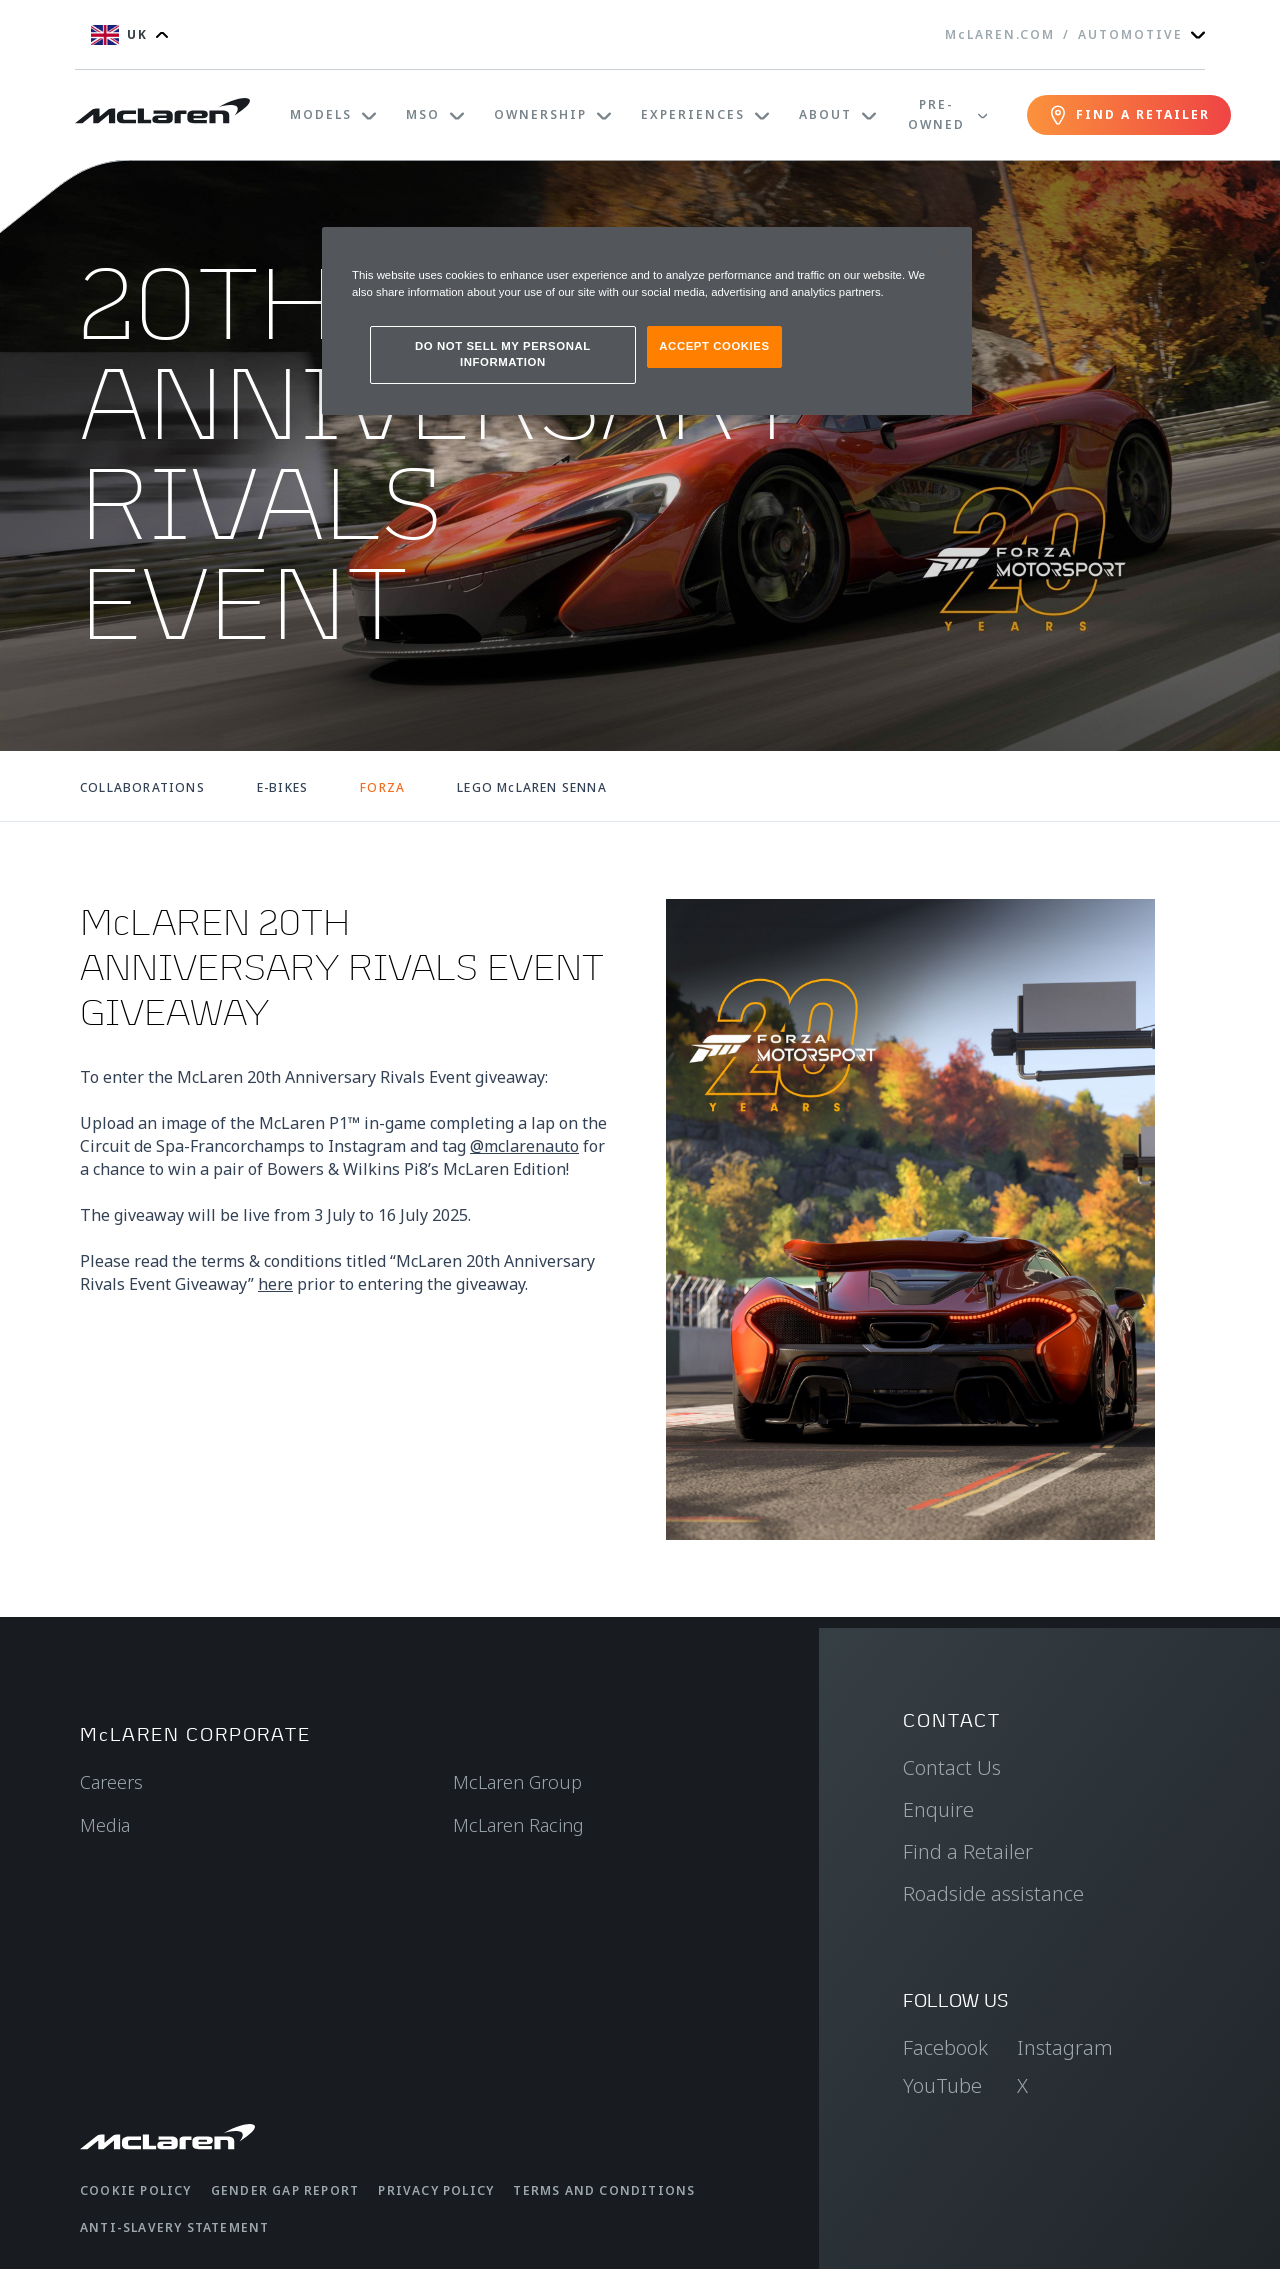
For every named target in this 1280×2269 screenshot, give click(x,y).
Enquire (938, 1809)
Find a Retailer (968, 1851)
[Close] (944, 251)
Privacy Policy (436, 2190)
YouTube (942, 2085)
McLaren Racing (518, 1825)
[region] (647, 321)
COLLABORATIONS (142, 787)
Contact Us (952, 1767)
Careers (111, 1782)
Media (105, 1825)
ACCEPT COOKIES (714, 346)
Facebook (945, 2047)
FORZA (382, 787)
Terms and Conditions (604, 2190)
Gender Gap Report (285, 2190)
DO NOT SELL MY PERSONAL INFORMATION (503, 354)
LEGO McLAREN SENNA (532, 787)
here (275, 1284)
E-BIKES (282, 787)
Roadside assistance (993, 1893)
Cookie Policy (136, 2190)
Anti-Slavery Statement (174, 2227)
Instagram (1065, 2047)
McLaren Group (517, 1782)
